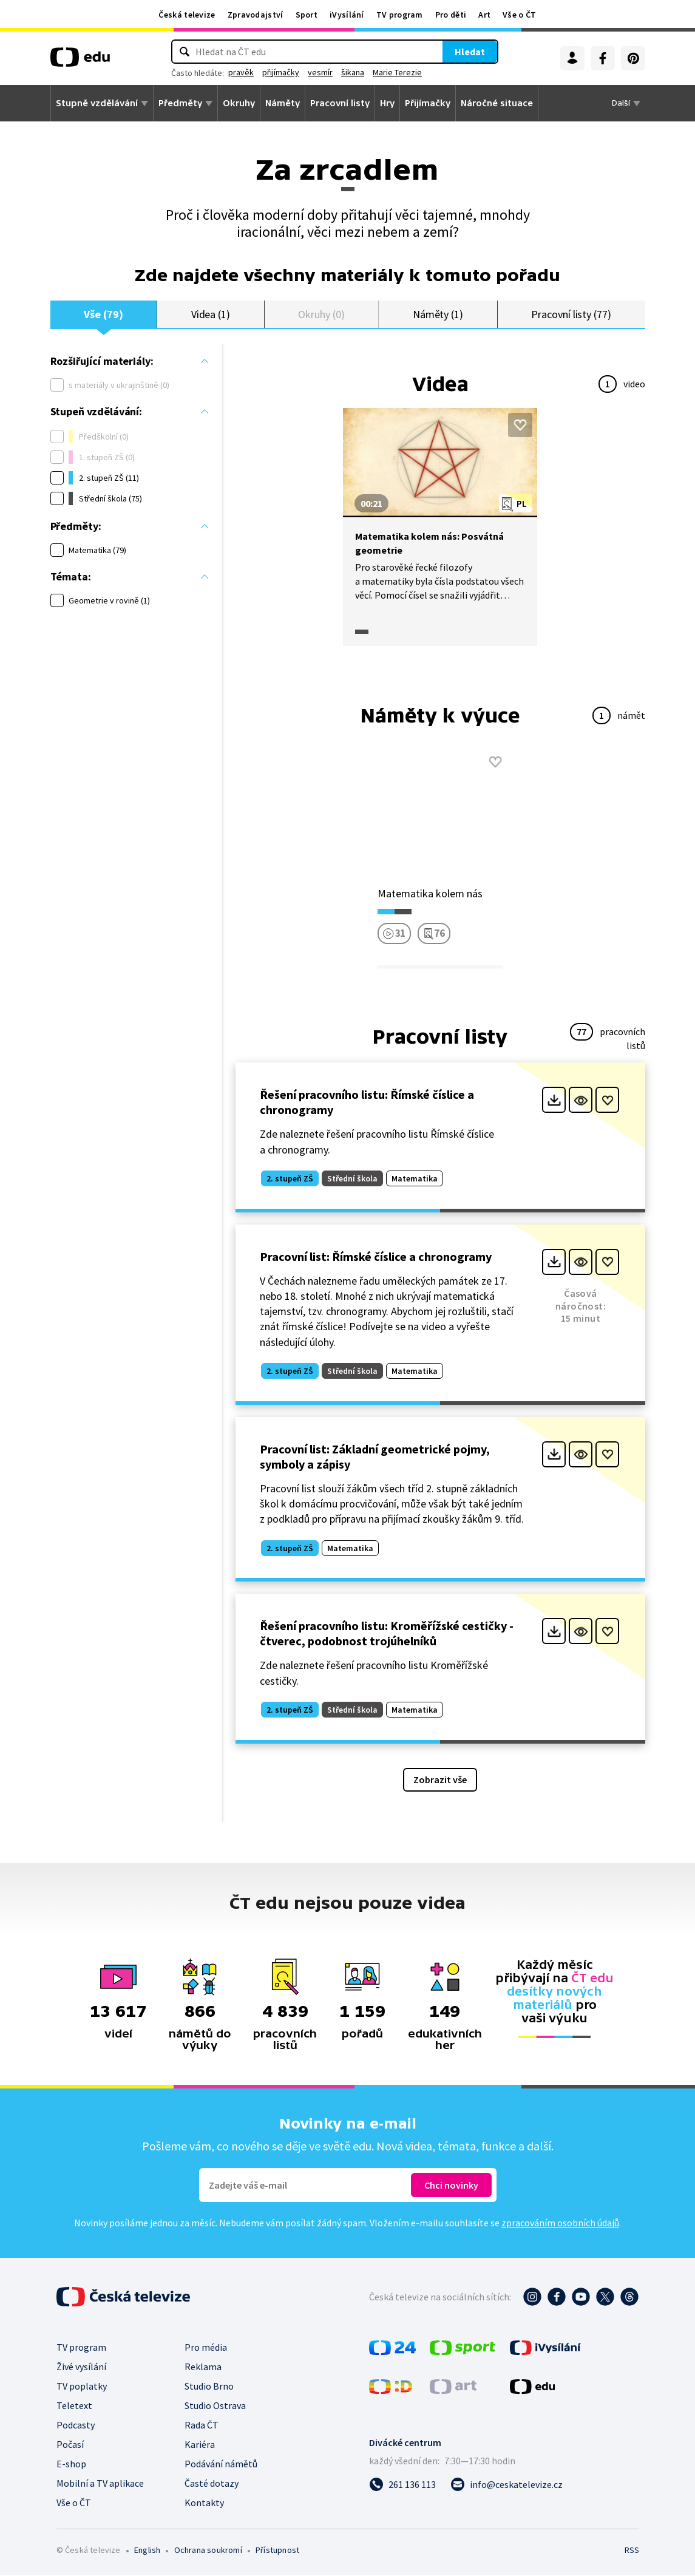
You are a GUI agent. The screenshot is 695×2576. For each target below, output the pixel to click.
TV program (399, 14)
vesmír (358, 72)
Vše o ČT (519, 14)
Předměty (180, 103)
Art (484, 14)
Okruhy (239, 103)
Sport (307, 14)
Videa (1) (210, 314)
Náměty (282, 103)
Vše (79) (103, 314)
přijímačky (318, 72)
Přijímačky (427, 103)
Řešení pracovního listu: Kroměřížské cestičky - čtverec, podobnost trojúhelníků (387, 1634)
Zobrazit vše (440, 1780)
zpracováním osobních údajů (560, 2223)
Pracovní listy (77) (571, 314)
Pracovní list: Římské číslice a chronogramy (376, 1257)
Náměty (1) (438, 314)
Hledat (432, 52)
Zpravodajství (255, 14)
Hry (387, 103)
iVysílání (347, 14)
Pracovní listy (340, 103)
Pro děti (450, 14)
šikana (390, 72)
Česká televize (186, 14)
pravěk (279, 72)
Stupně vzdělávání (97, 103)
